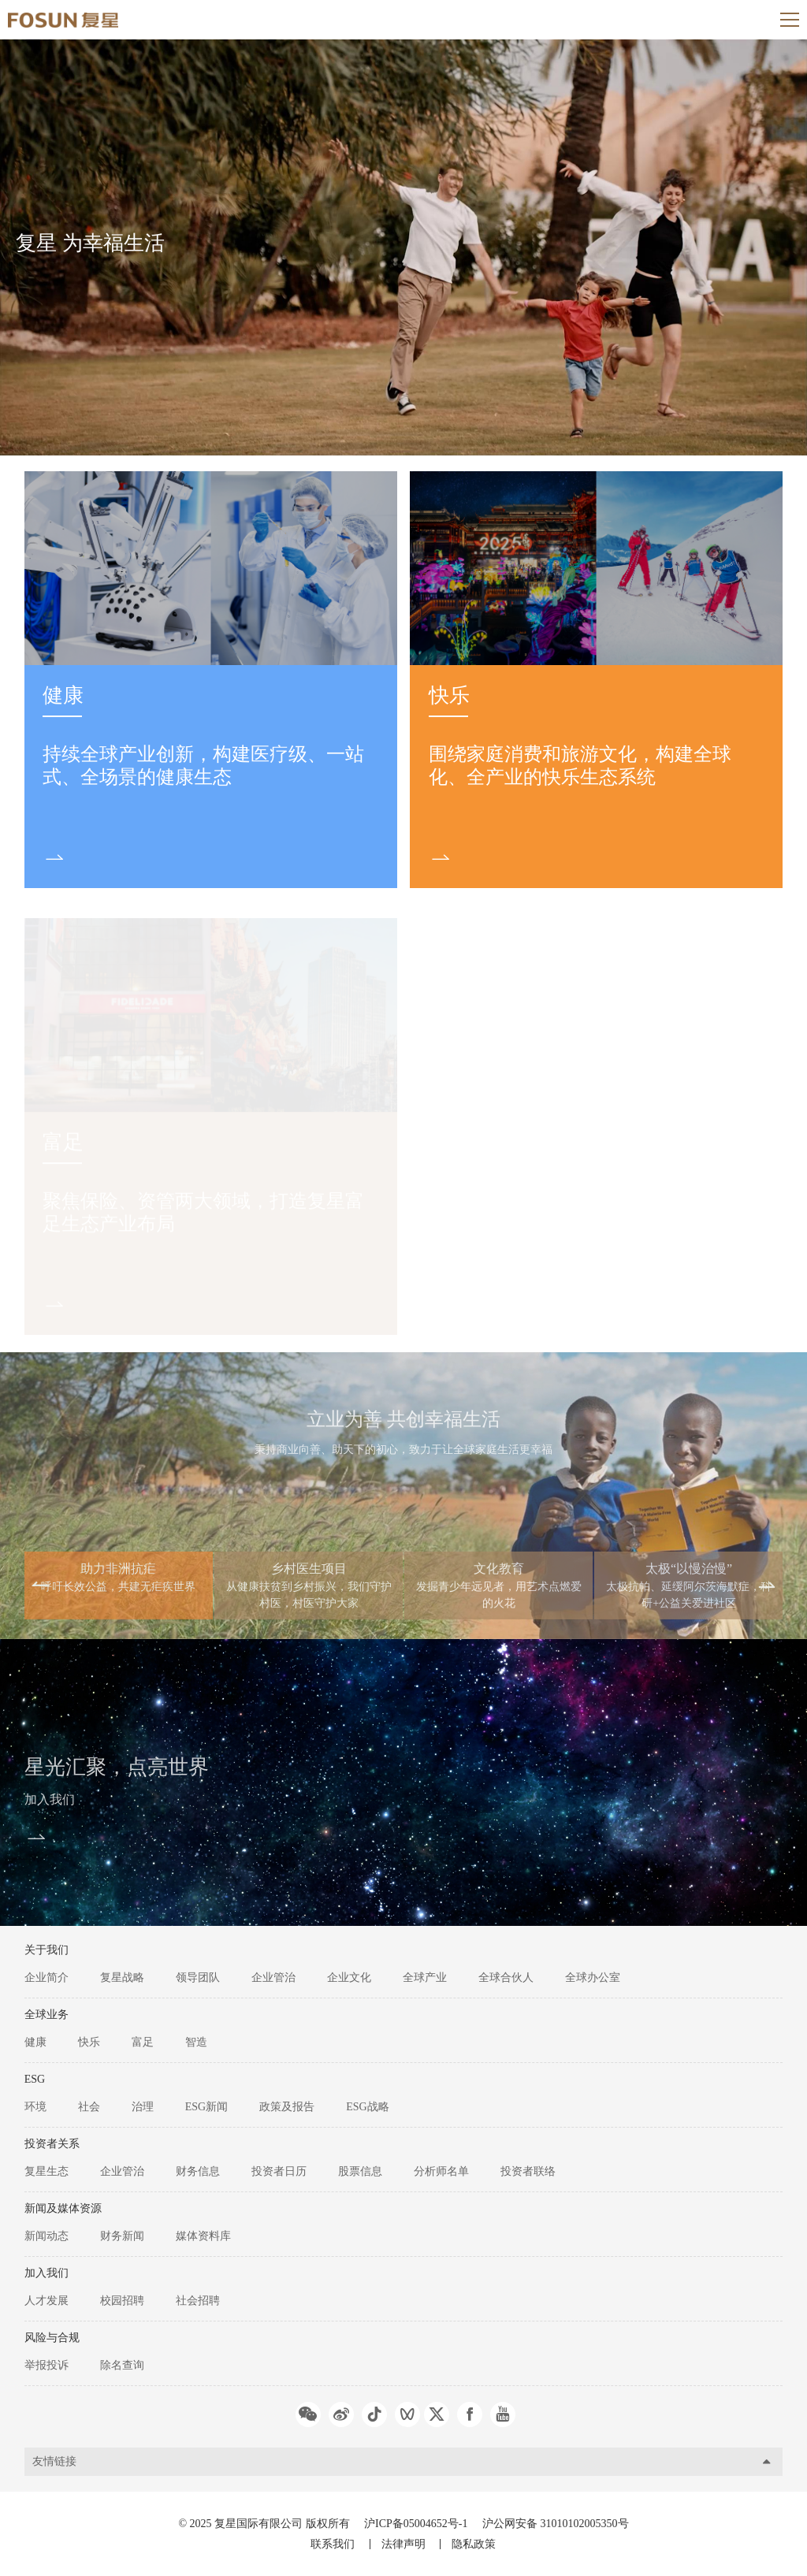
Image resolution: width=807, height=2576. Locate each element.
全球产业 (425, 1977)
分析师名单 (441, 2171)
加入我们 (49, 1805)
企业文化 (349, 1977)
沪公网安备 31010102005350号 (555, 2524)
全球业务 (46, 2014)
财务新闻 (122, 2236)
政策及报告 (286, 2107)
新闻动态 (46, 2236)
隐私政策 (474, 2544)
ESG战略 (367, 2107)
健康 (63, 695)
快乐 (449, 695)
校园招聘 (122, 2301)
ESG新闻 (206, 2107)
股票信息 (360, 2171)
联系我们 (333, 2544)
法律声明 (403, 2544)
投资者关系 (52, 2144)
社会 (89, 2107)
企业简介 (46, 1977)
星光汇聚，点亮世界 (116, 1772)
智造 (196, 2042)
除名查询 (122, 2365)
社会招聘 (198, 2301)
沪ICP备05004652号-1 (415, 2524)
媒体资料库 (203, 2236)
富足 (143, 2042)
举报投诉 (46, 2365)
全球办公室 (592, 1977)
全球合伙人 (506, 1977)
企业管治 (273, 1977)
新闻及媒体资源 (63, 2208)
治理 (143, 2107)
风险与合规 (52, 2338)
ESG (34, 2079)
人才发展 (46, 2301)
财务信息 (198, 2171)
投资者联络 (528, 2171)
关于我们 (46, 1950)
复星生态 (46, 2171)
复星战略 (122, 1977)
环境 (35, 2107)
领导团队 (198, 1977)
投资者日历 (279, 2171)
